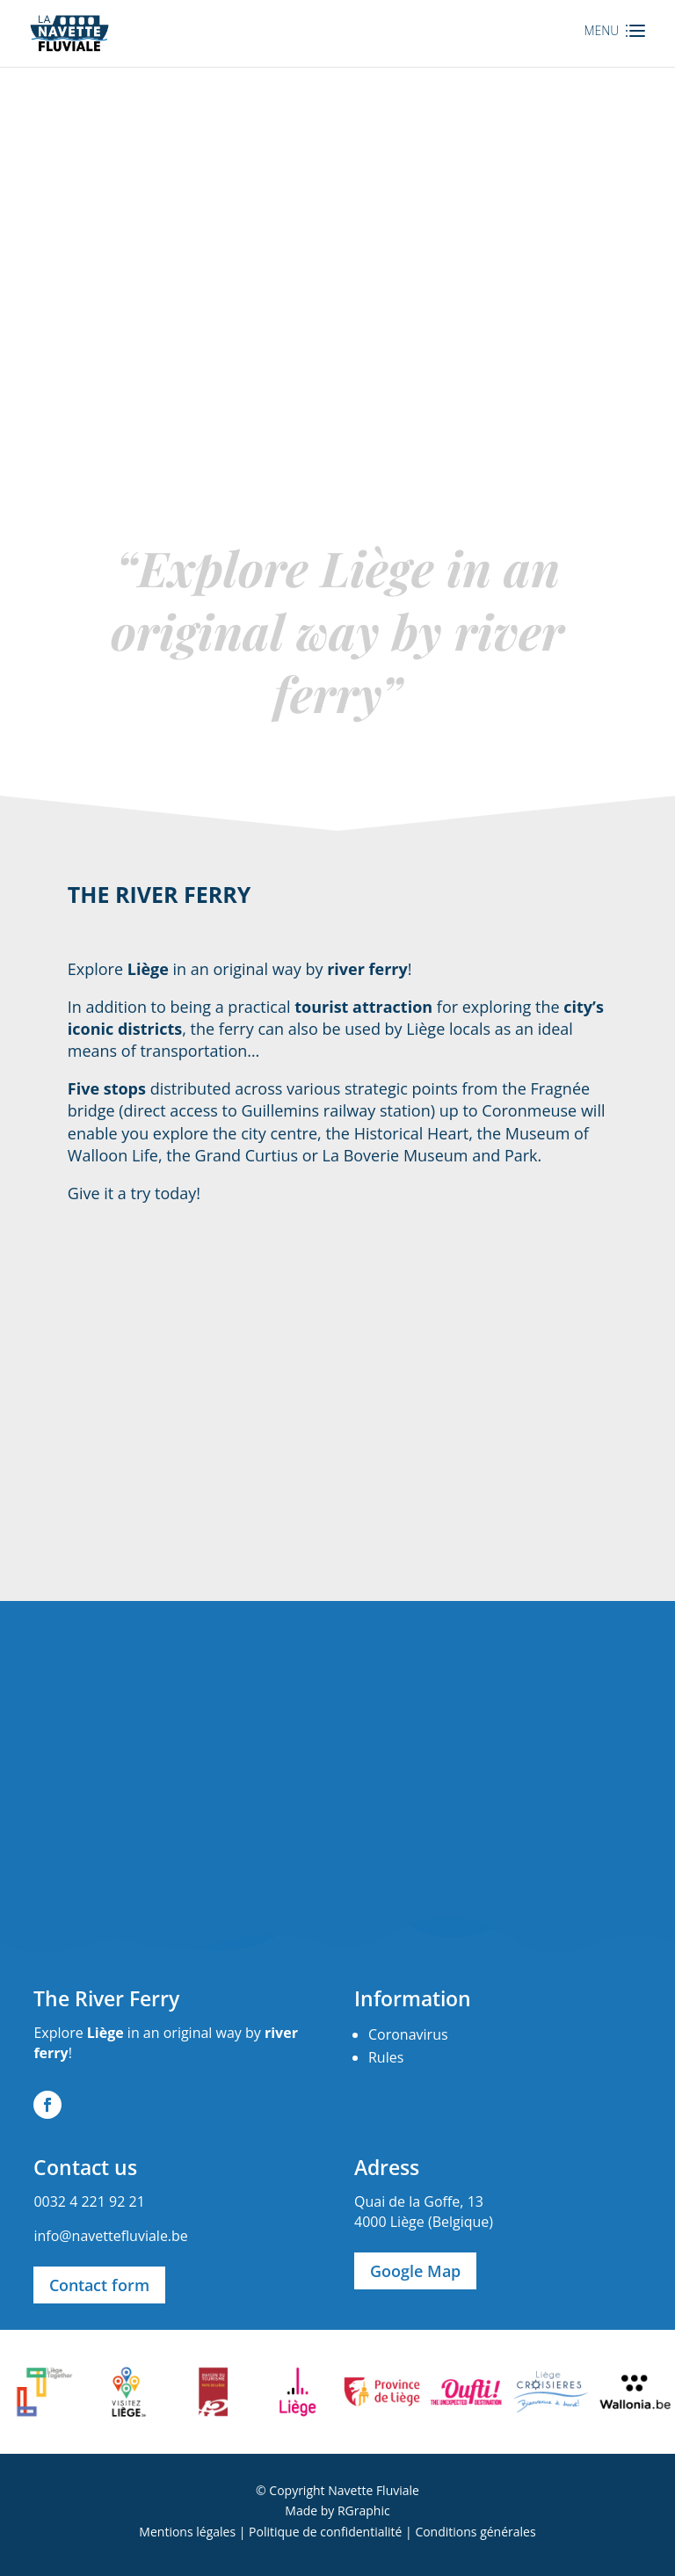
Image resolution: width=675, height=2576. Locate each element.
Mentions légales (187, 2531)
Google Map (415, 2270)
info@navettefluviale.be (110, 2235)
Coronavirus (408, 2034)
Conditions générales (475, 2531)
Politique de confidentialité (325, 2531)
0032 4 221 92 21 (88, 2201)
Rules (385, 2057)
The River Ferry (106, 1998)
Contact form (99, 2285)
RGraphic (364, 2510)
